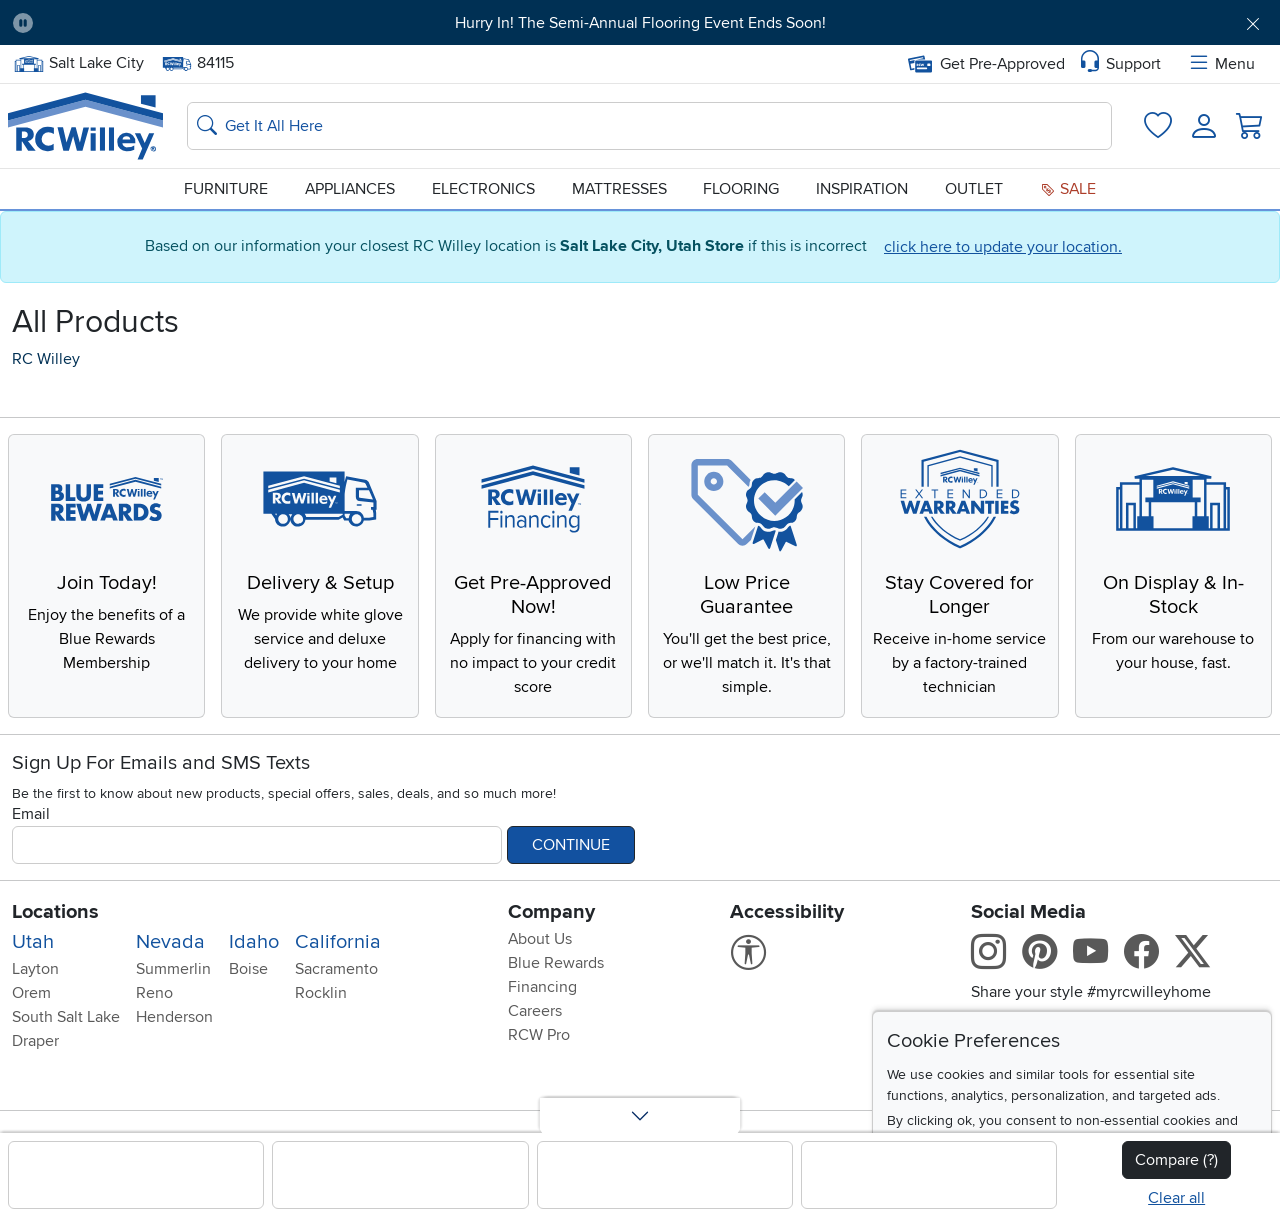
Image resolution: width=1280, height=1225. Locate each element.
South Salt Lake (66, 1017)
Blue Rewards (556, 963)
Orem (31, 993)
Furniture (226, 189)
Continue (571, 845)
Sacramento (336, 969)
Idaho (254, 942)
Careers (535, 1011)
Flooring (741, 189)
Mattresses (619, 189)
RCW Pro (539, 1035)
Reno (154, 993)
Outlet (974, 189)
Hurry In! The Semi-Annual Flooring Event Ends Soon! (640, 23)
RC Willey (46, 359)
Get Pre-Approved (986, 64)
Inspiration (862, 189)
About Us (540, 939)
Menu (1221, 64)
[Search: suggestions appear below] (649, 126)
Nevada (170, 942)
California (338, 942)
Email (31, 814)
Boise (248, 969)
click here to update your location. (1003, 247)
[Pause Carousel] (23, 23)
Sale (1068, 189)
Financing (542, 987)
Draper (35, 1041)
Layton (35, 969)
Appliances (350, 189)
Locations (55, 912)
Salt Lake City (78, 63)
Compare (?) (1176, 1160)
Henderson (174, 1017)
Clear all (1176, 1198)
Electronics (483, 189)
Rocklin (321, 993)
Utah (33, 942)
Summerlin (173, 969)
